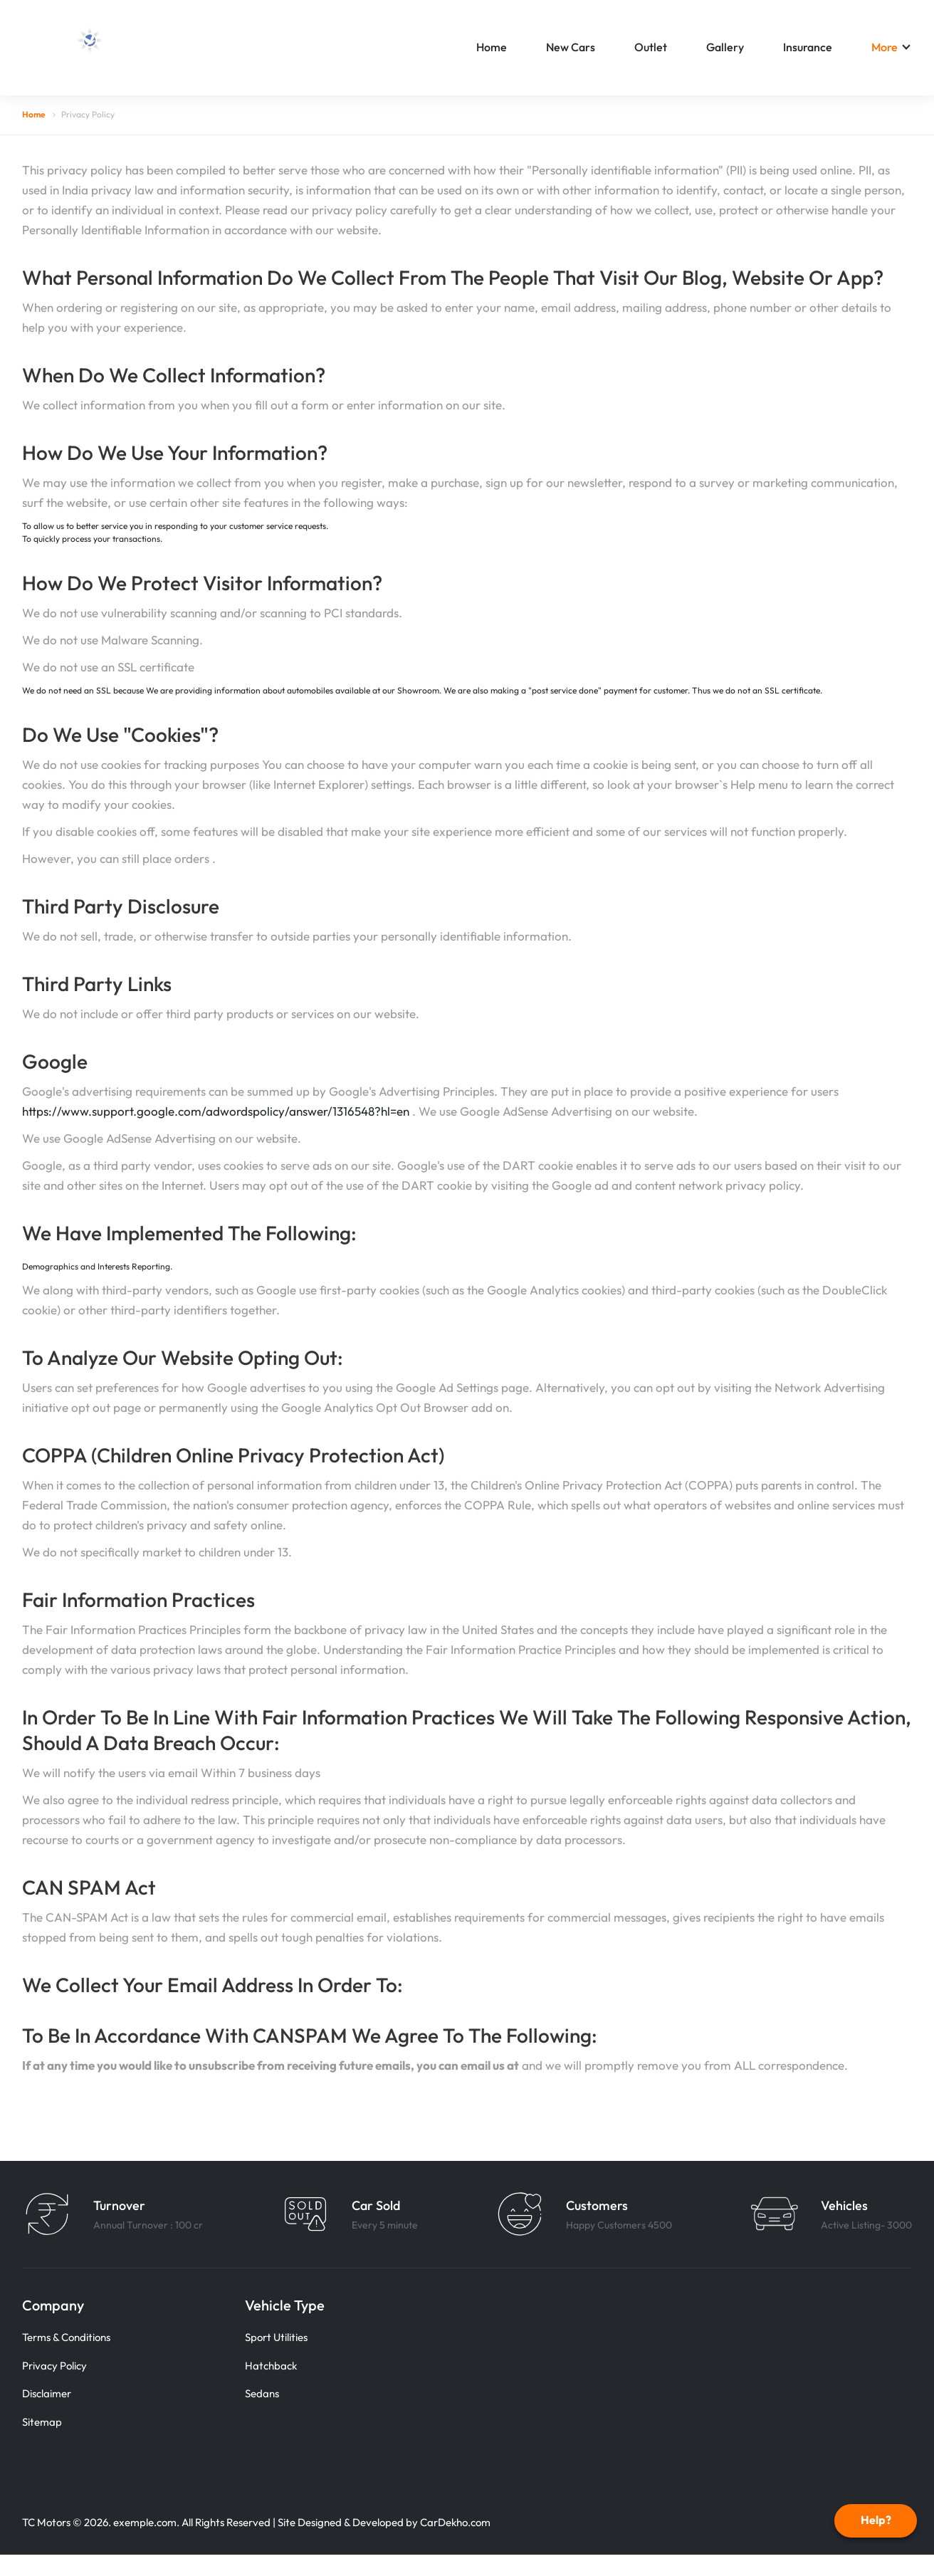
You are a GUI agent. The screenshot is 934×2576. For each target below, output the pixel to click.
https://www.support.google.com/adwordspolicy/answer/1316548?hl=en (217, 1111)
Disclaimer (46, 2393)
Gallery (725, 47)
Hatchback (271, 2365)
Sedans (262, 2393)
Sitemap (42, 2422)
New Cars (570, 47)
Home (491, 47)
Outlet (650, 47)
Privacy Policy (54, 2365)
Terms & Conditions (66, 2337)
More (884, 47)
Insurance (807, 47)
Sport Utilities (276, 2337)
